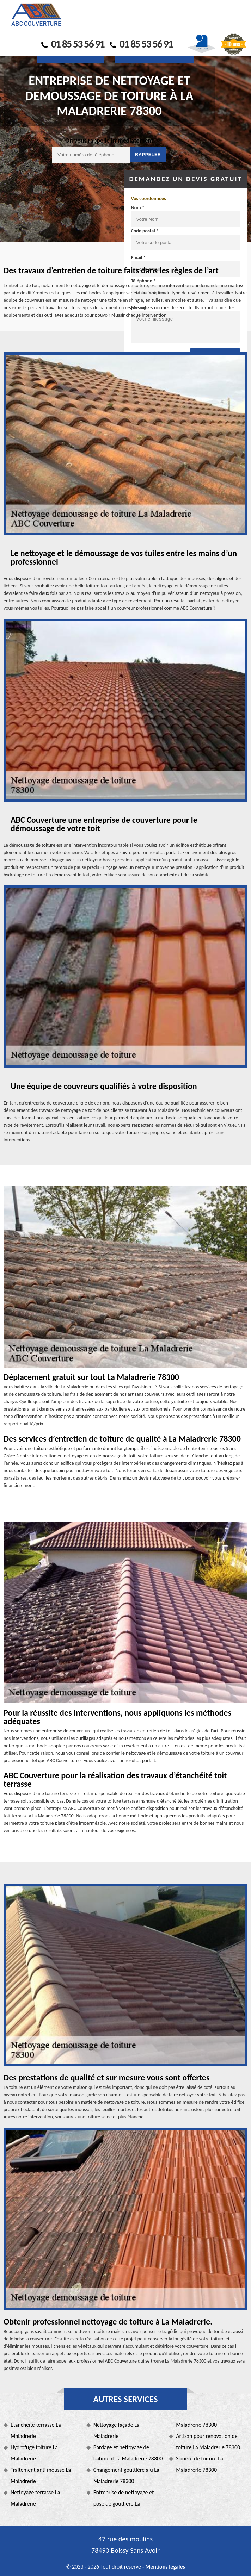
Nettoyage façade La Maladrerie (116, 2430)
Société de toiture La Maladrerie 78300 (199, 2464)
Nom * (137, 208)
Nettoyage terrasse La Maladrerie (35, 2498)
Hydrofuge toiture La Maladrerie (34, 2453)
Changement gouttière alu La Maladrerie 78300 (126, 2475)
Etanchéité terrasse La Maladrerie (36, 2430)
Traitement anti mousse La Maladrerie (41, 2475)
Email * (138, 258)
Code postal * (144, 231)
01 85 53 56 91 (72, 43)
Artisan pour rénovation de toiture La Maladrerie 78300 (208, 2442)
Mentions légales (165, 2566)
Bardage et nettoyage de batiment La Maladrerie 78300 (128, 2453)
